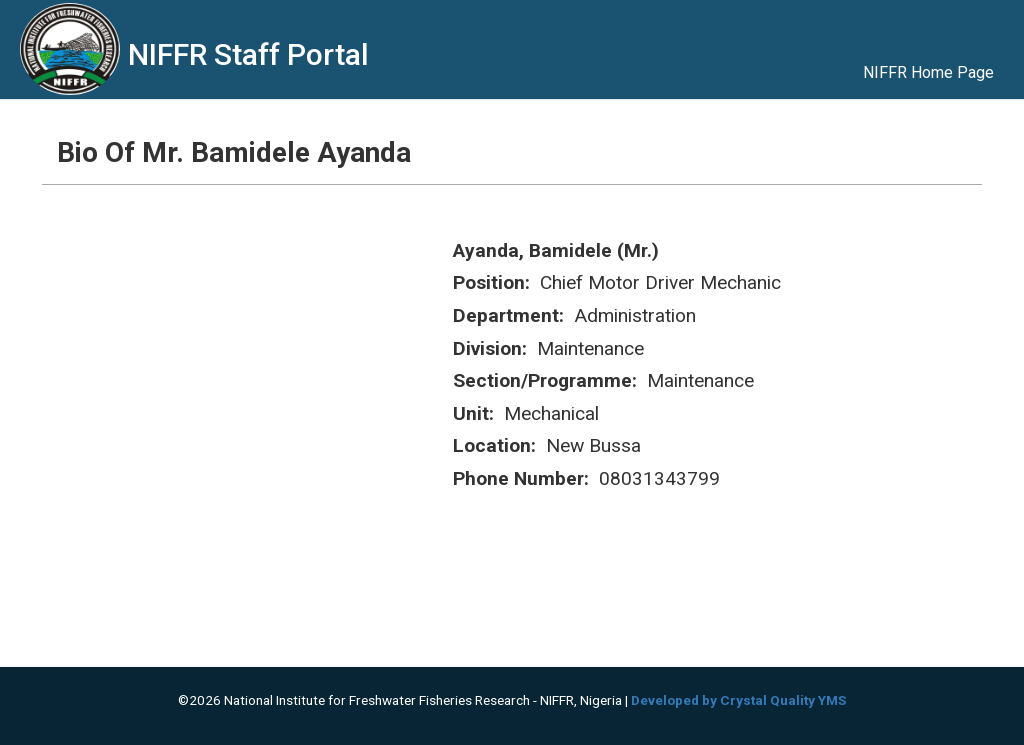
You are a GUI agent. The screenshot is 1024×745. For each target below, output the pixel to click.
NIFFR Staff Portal (248, 54)
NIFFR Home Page (928, 72)
